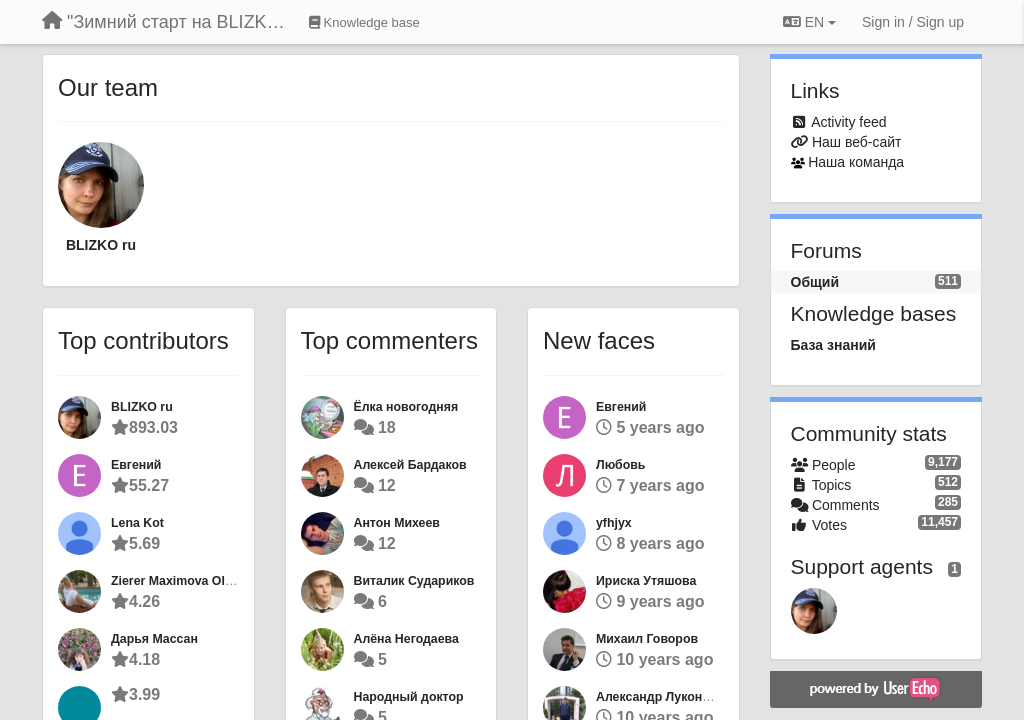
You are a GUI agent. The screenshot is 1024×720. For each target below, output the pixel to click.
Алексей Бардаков (410, 465)
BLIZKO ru (101, 245)
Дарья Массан (154, 639)
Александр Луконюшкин (670, 697)
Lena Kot (137, 523)
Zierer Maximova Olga (175, 581)
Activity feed (848, 122)
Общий (815, 282)
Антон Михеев (397, 523)
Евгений (136, 465)
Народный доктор (409, 697)
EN (809, 22)
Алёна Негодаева (406, 639)
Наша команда (856, 162)
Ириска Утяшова (646, 581)
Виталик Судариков (414, 581)
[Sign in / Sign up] (913, 22)
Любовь (620, 465)
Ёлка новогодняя (406, 407)
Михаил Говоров (647, 639)
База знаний (833, 345)
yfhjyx (614, 523)
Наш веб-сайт (857, 142)
